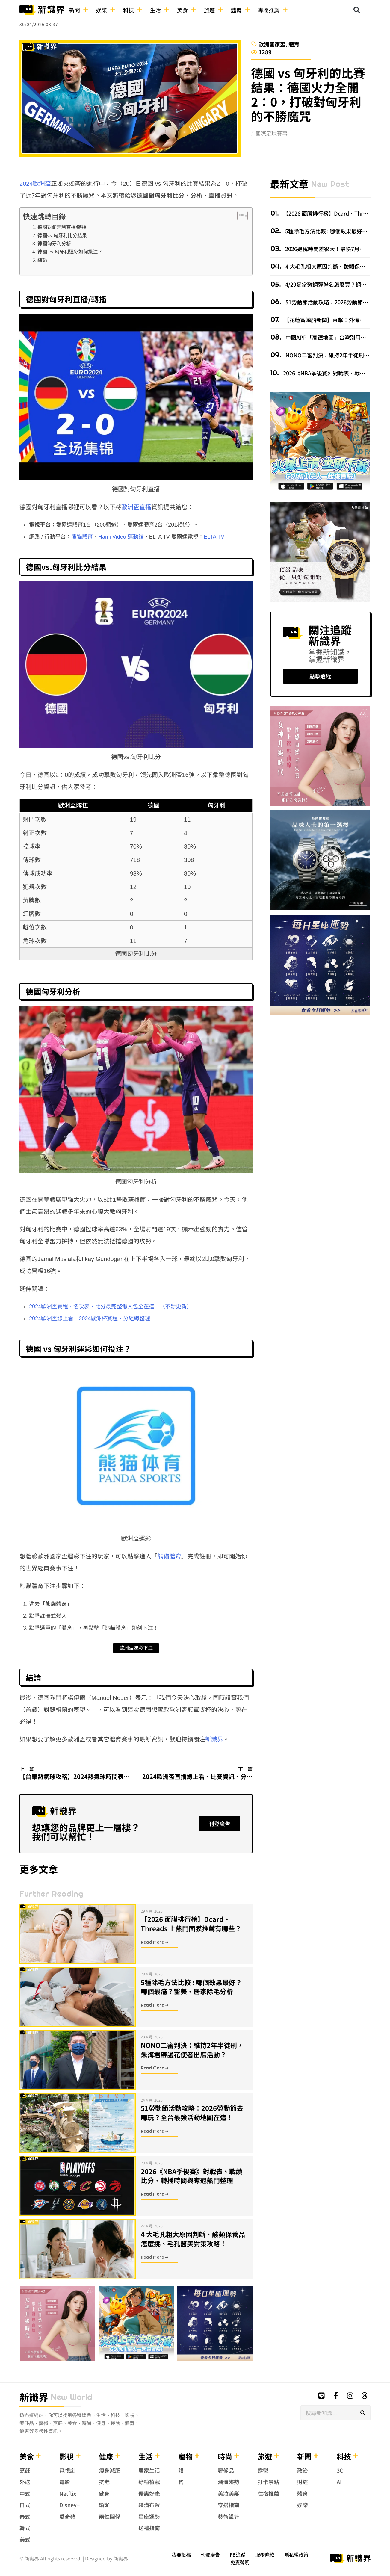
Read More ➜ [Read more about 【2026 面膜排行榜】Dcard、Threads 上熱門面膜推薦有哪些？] (155, 1942)
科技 (132, 10)
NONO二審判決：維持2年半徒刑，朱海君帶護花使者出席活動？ (192, 2049)
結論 (42, 260)
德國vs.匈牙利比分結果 (62, 235)
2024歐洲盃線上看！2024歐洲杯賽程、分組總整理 (89, 1319)
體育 (240, 10)
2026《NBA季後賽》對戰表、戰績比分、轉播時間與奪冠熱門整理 (191, 2175)
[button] (357, 10)
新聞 (78, 10)
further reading (51, 1893)
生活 (159, 10)
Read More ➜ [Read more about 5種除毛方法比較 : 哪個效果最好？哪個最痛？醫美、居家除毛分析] (155, 2005)
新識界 (214, 1739)
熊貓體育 (82, 537)
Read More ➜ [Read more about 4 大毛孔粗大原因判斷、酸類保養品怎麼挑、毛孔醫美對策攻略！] (155, 2257)
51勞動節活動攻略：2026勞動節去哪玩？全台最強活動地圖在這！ (192, 2112)
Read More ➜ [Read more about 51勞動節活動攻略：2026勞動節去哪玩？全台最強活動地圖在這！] (155, 2131)
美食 (186, 10)
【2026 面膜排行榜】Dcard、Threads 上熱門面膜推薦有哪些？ (191, 1923)
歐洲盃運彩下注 (136, 1647)
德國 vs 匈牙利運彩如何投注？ (69, 251)
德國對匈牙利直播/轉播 (62, 227)
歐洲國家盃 (272, 44)
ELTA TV (214, 537)
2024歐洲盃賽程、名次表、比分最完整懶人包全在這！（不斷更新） (110, 1307)
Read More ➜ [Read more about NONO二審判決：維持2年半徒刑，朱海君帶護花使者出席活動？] (155, 2068)
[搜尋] (362, 2413)
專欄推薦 (273, 10)
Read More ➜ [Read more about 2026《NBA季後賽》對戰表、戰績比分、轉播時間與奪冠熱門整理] (155, 2194)
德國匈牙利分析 (54, 243)
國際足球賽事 (271, 133)
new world (71, 2396)
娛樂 (105, 10)
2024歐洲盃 (35, 183)
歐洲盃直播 (136, 507)
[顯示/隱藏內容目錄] (239, 216)
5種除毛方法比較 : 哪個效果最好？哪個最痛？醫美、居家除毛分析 (191, 1986)
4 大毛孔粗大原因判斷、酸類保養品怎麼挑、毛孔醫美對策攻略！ (193, 2238)
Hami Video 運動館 (121, 537)
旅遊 (213, 10)
